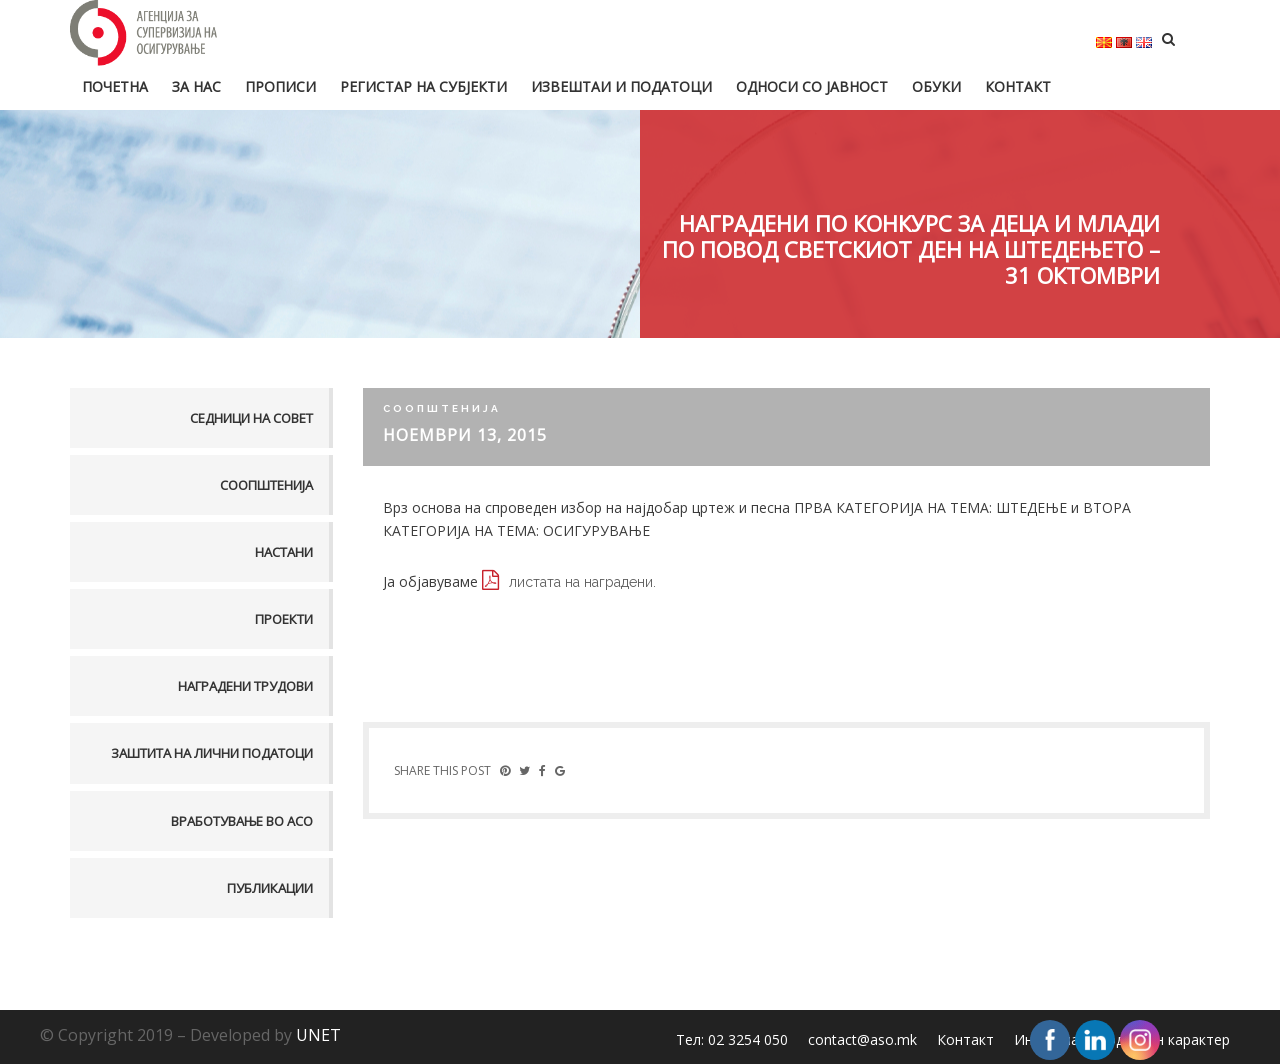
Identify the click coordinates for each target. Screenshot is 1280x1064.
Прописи (280, 86)
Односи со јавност (812, 86)
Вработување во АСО (242, 821)
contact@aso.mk (862, 1039)
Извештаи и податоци (621, 86)
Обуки (936, 86)
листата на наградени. (582, 582)
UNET (318, 1035)
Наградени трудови (245, 686)
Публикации (270, 888)
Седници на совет (251, 418)
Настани (284, 552)
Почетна (115, 86)
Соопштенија (266, 485)
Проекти (284, 619)
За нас (196, 86)
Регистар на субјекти (423, 86)
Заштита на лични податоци (212, 753)
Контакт (1018, 86)
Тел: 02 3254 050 (732, 1039)
